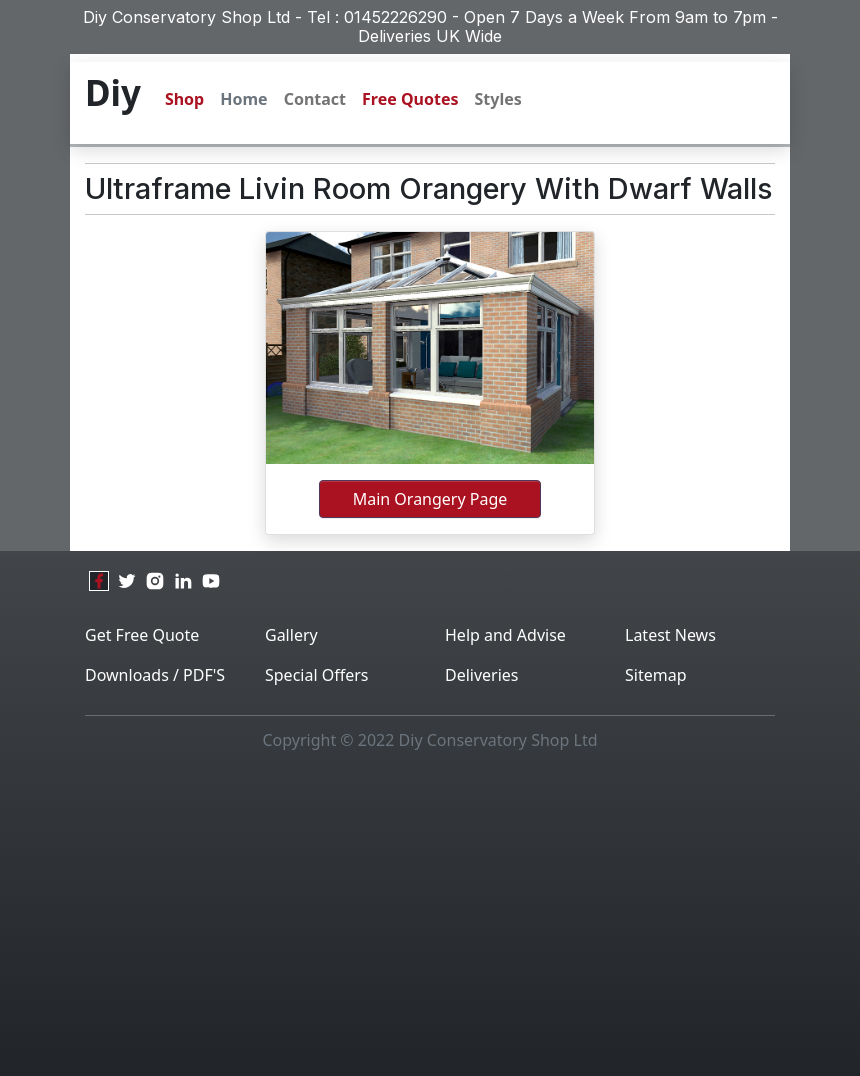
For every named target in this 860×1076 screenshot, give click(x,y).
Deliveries (482, 675)
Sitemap (656, 675)
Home (243, 99)
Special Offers (317, 675)
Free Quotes (410, 99)
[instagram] (155, 581)
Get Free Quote (142, 635)
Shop (184, 99)
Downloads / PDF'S (155, 675)
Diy (113, 92)
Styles (498, 99)
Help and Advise (505, 635)
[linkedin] (183, 581)
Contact (315, 99)
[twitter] (127, 581)
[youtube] (211, 581)
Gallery (291, 635)
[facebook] (99, 581)
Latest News (670, 635)
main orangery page (430, 499)
